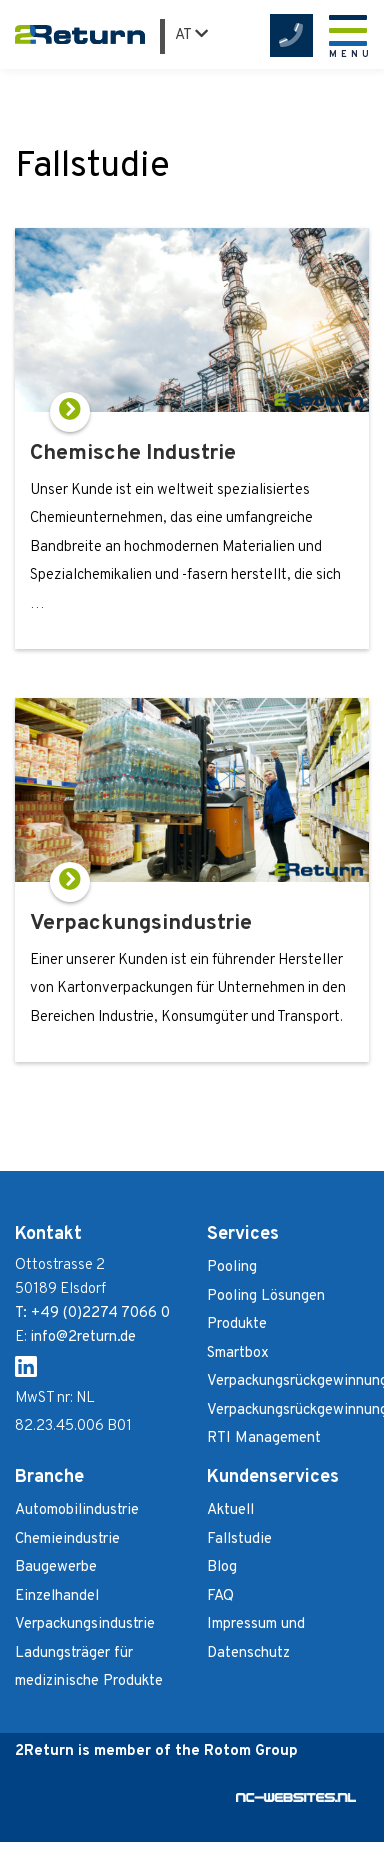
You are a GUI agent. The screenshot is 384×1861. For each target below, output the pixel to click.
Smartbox (238, 1353)
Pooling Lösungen (266, 1296)
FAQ (220, 1596)
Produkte (237, 1324)
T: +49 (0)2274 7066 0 (92, 1313)
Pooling (232, 1267)
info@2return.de (83, 1337)
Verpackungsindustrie (85, 1624)
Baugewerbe (56, 1567)
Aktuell (230, 1510)
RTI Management (264, 1438)
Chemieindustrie (67, 1539)
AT (191, 35)
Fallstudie (239, 1539)
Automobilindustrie (77, 1510)
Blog (222, 1567)
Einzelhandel (57, 1596)
